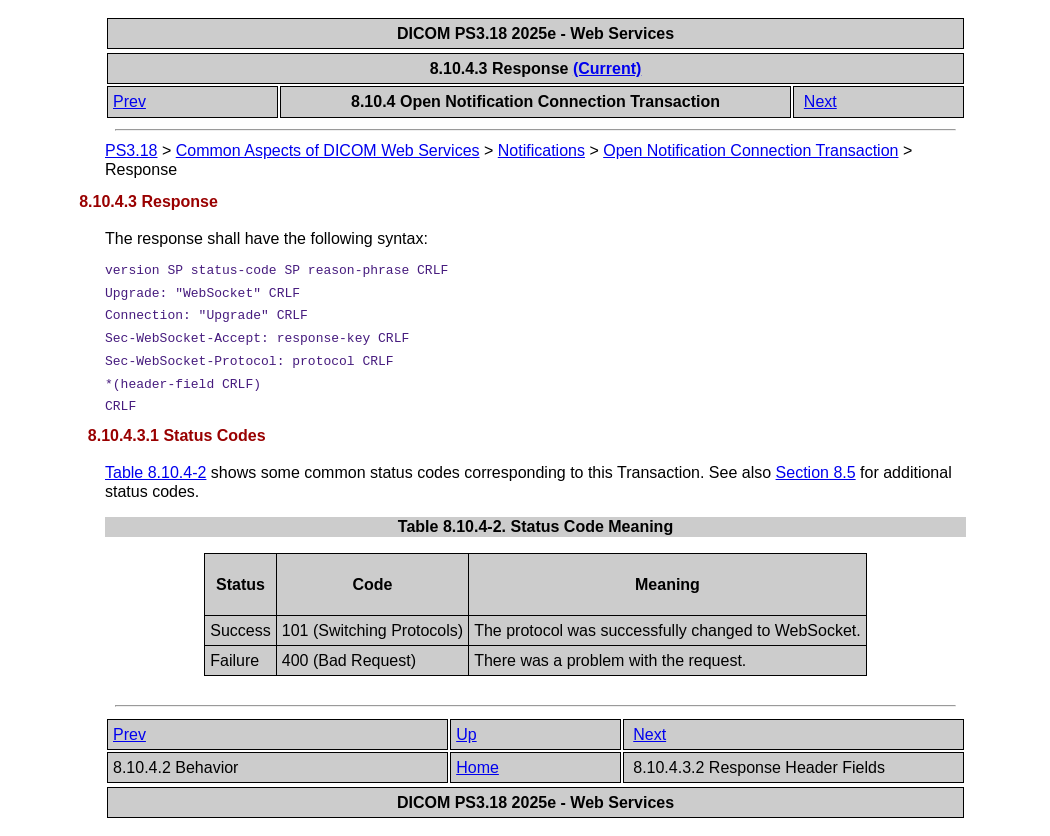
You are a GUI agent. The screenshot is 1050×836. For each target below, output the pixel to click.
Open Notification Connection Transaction (750, 150)
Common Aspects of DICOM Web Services (328, 150)
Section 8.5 (816, 472)
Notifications (541, 150)
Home (477, 767)
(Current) (607, 68)
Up (466, 734)
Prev (129, 101)
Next (820, 101)
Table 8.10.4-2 (155, 472)
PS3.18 (131, 150)
